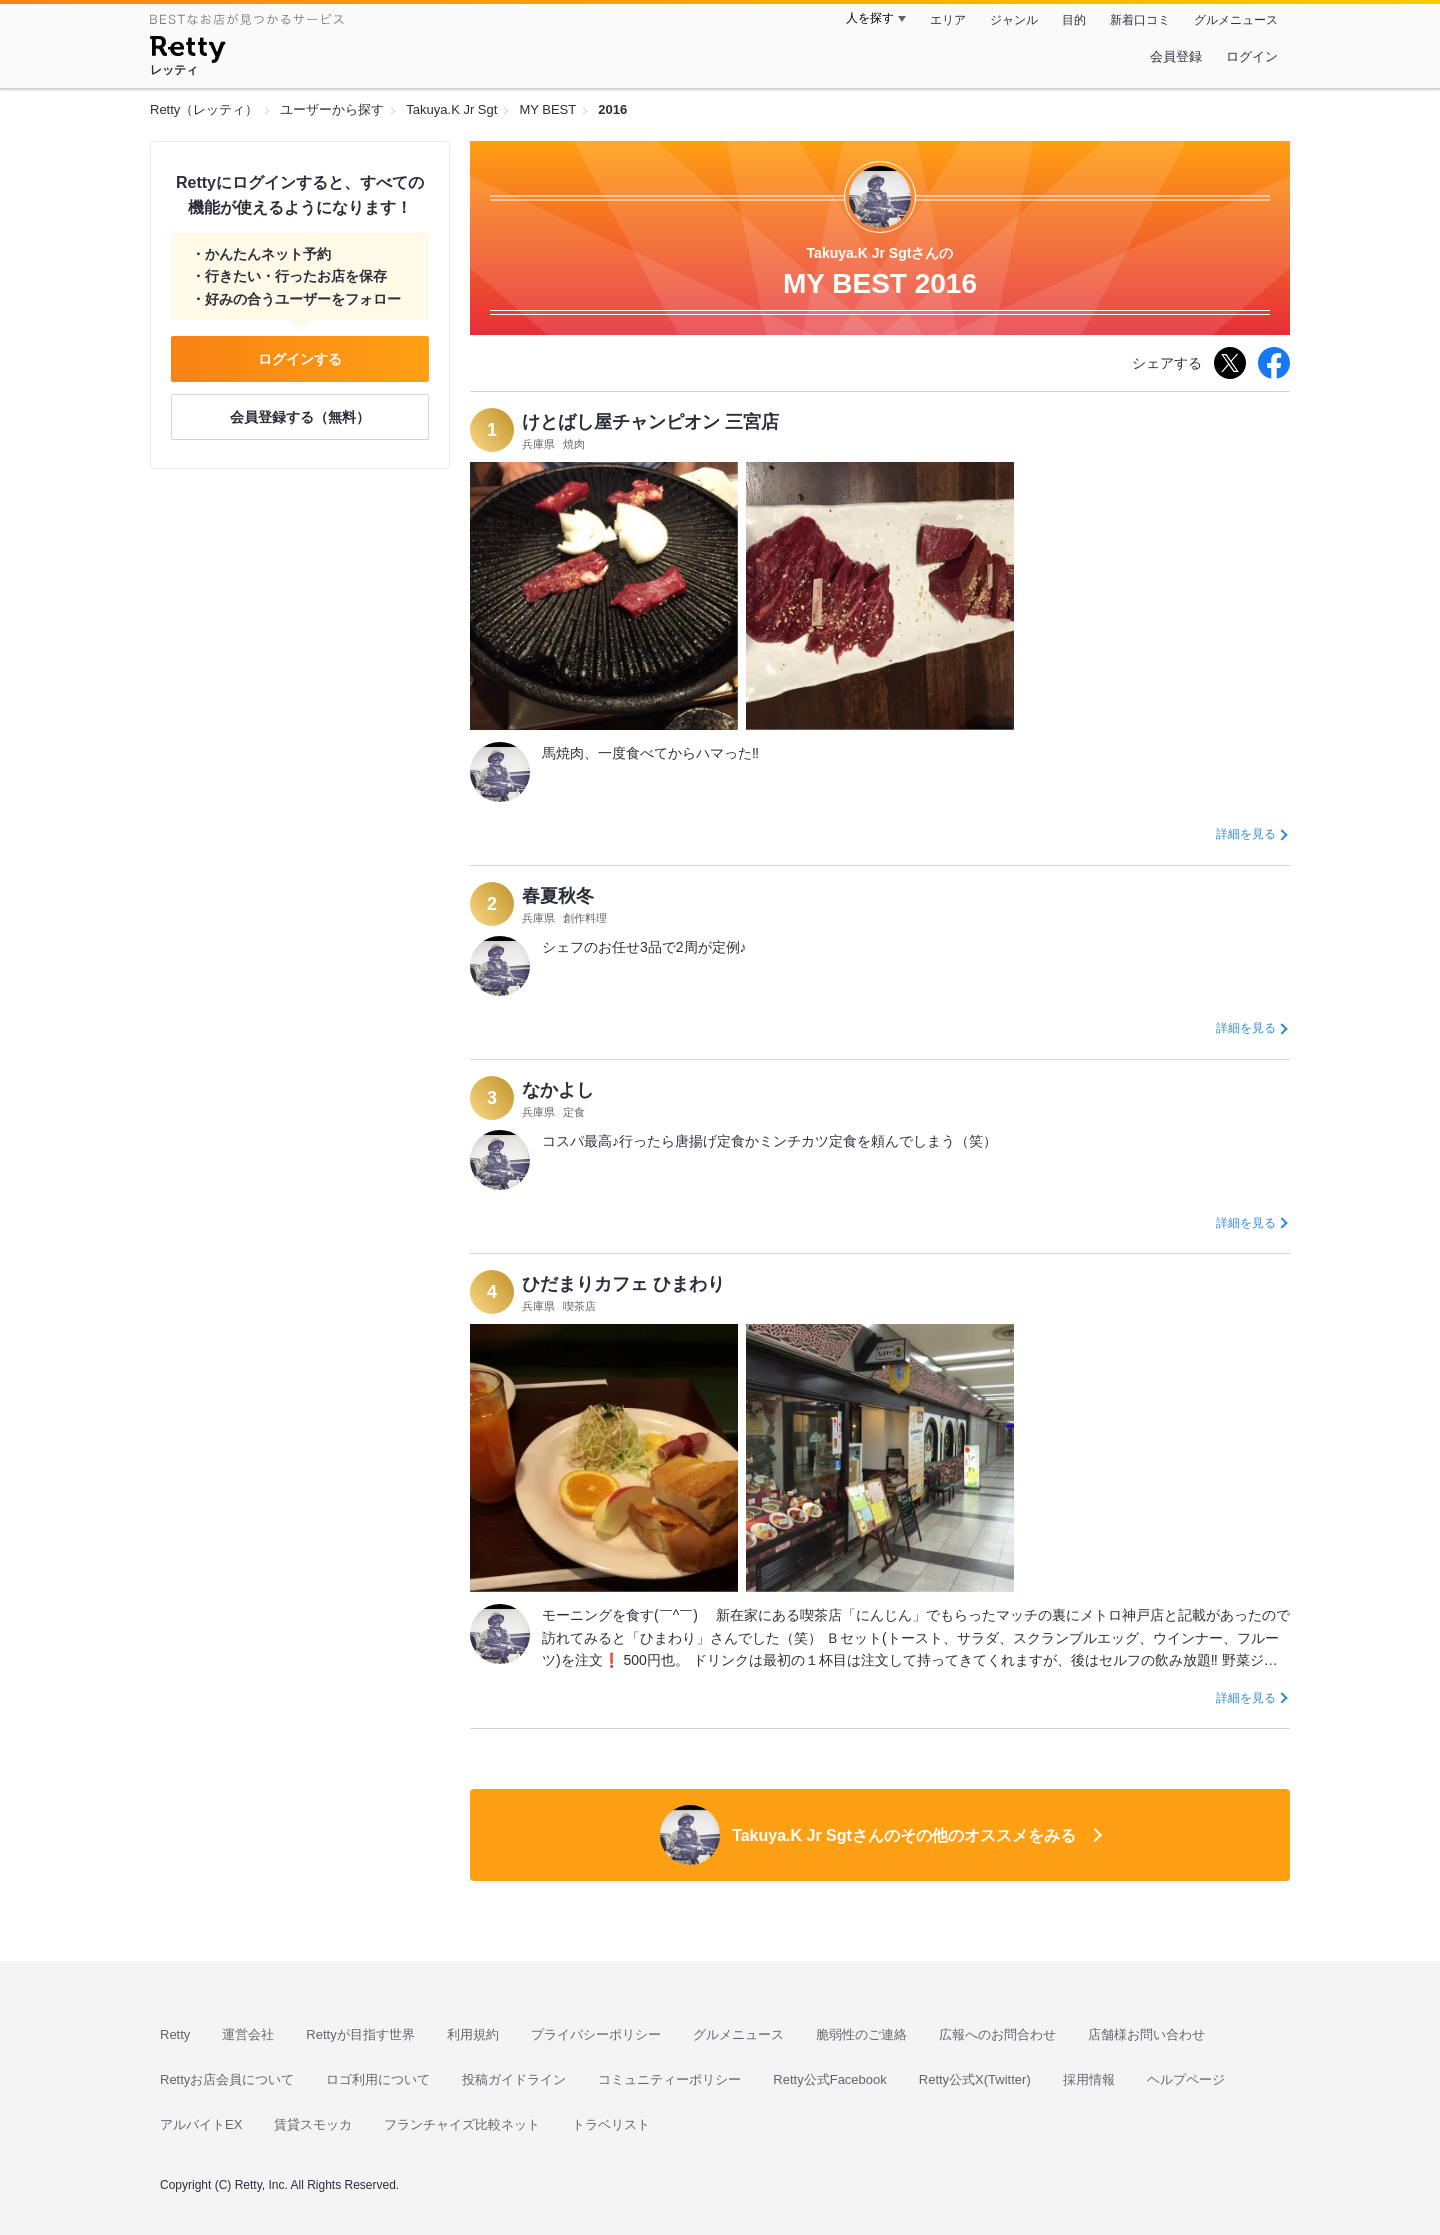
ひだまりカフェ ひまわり (623, 1284)
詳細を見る (1246, 834)
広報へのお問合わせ (997, 2034)
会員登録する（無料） (300, 417)
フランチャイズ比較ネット (462, 2124)
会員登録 (1176, 56)
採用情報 (1089, 2079)
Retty (175, 2034)
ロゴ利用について (378, 2079)
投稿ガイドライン (514, 2079)
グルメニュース (1236, 20)
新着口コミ (1140, 20)
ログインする (300, 359)
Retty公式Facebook (829, 2079)
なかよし (558, 1090)
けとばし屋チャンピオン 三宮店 (650, 422)
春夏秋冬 (558, 896)
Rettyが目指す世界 (360, 2034)
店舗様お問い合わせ (1146, 2034)
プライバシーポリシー (596, 2034)
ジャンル (1014, 20)
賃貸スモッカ (313, 2124)
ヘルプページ (1186, 2079)
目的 (1074, 20)
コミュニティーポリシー (669, 2079)
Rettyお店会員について (227, 2079)
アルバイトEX (201, 2124)
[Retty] (187, 52)
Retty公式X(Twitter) (975, 2079)
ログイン (1252, 56)
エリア (948, 20)
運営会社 (248, 2034)
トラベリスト (611, 2124)
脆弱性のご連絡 (861, 2034)
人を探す (870, 18)
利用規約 (473, 2034)
